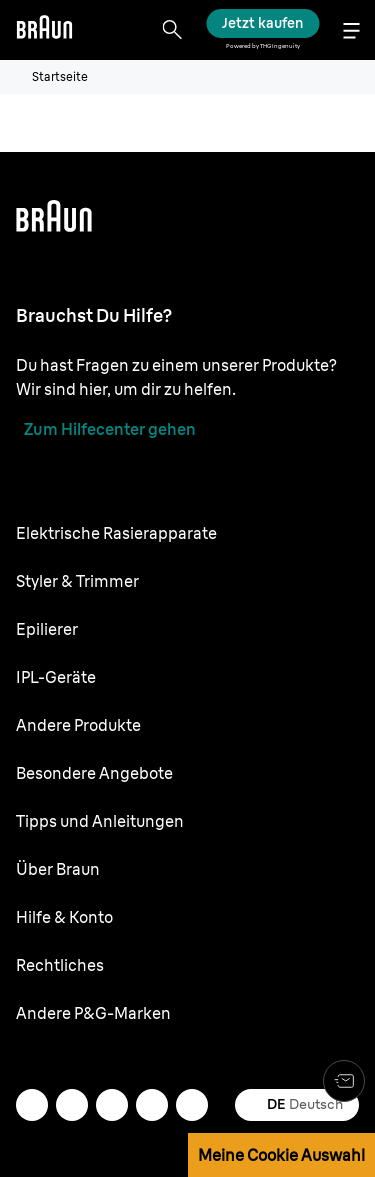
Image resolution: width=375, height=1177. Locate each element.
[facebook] (152, 1105)
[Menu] (351, 30)
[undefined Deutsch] (297, 1105)
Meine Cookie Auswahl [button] (281, 1155)
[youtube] (192, 1105)
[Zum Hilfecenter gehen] (106, 429)
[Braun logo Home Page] (44, 30)
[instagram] (72, 1105)
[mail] (32, 1105)
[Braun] (44, 30)
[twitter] (112, 1105)
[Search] (172, 30)
